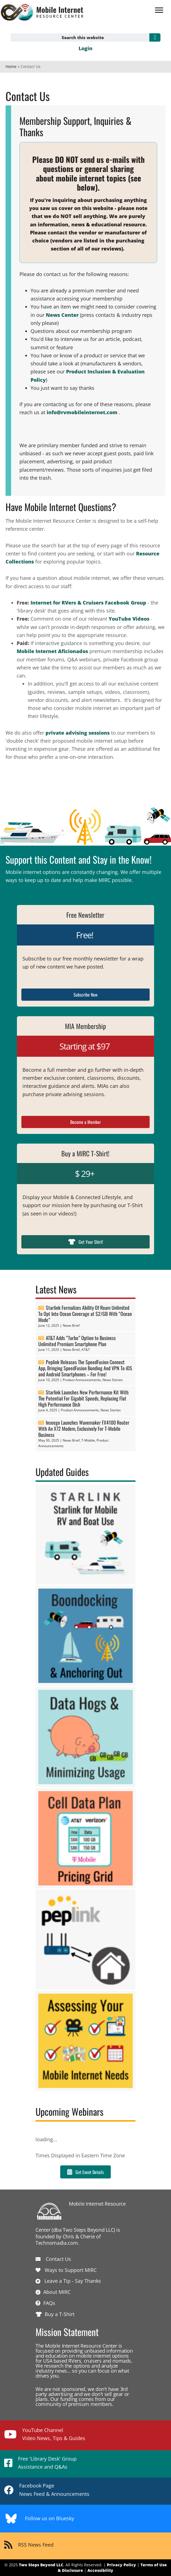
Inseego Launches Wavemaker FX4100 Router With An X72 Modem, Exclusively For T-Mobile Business (83, 1428)
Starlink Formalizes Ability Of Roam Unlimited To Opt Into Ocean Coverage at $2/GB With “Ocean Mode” (85, 1313)
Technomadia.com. (57, 2242)
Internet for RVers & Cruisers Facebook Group (88, 602)
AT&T (85, 1349)
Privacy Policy (121, 2564)
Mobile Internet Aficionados (52, 651)
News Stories (112, 1379)
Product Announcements (82, 1379)
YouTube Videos (129, 618)
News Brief (71, 1325)
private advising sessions (78, 732)
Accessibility (100, 2570)
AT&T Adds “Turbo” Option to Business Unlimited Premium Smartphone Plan (77, 1341)
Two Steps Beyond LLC (41, 2564)
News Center (62, 315)
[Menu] (159, 10)
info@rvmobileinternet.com (82, 412)
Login (85, 48)
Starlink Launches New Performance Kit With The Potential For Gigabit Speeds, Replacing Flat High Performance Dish (83, 1398)
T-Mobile (88, 1440)
